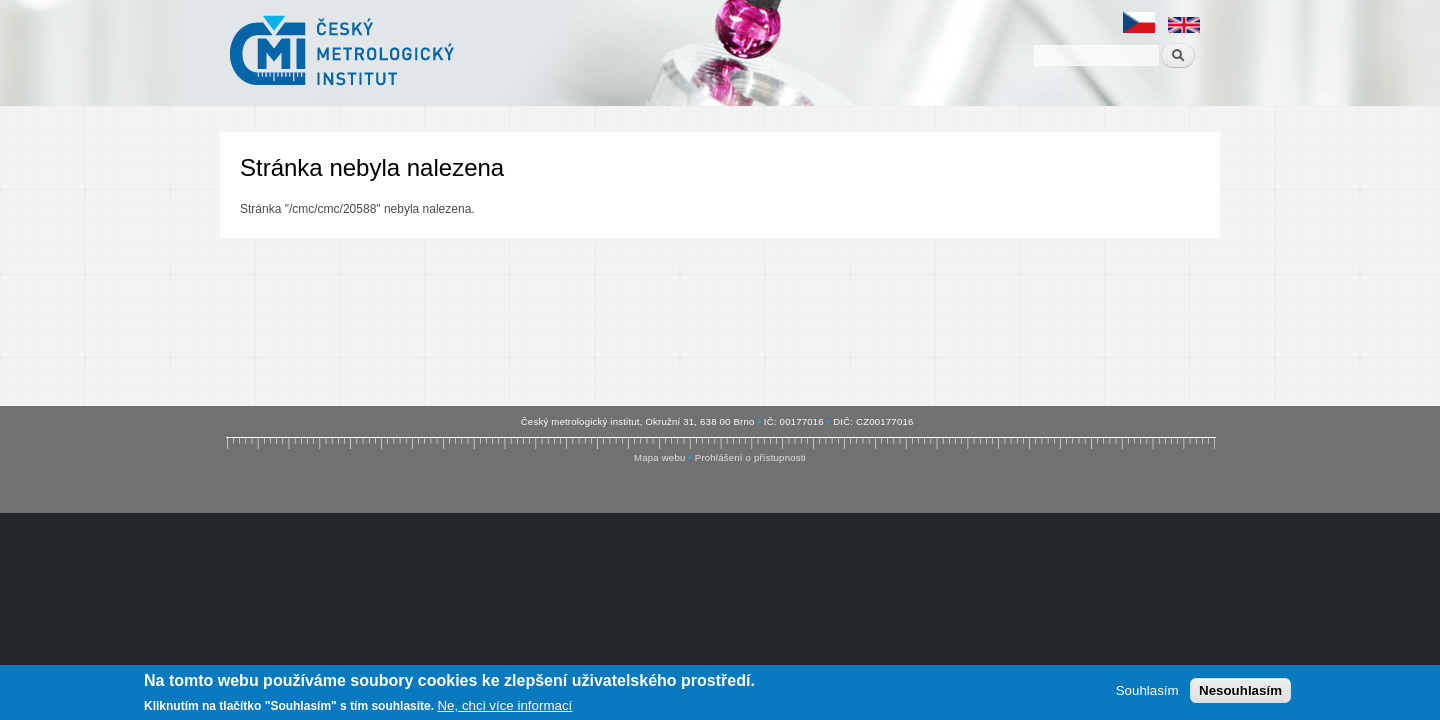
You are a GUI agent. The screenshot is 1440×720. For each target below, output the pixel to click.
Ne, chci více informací (504, 705)
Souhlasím (1147, 690)
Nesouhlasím (1240, 690)
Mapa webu (659, 457)
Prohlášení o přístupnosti (750, 457)
